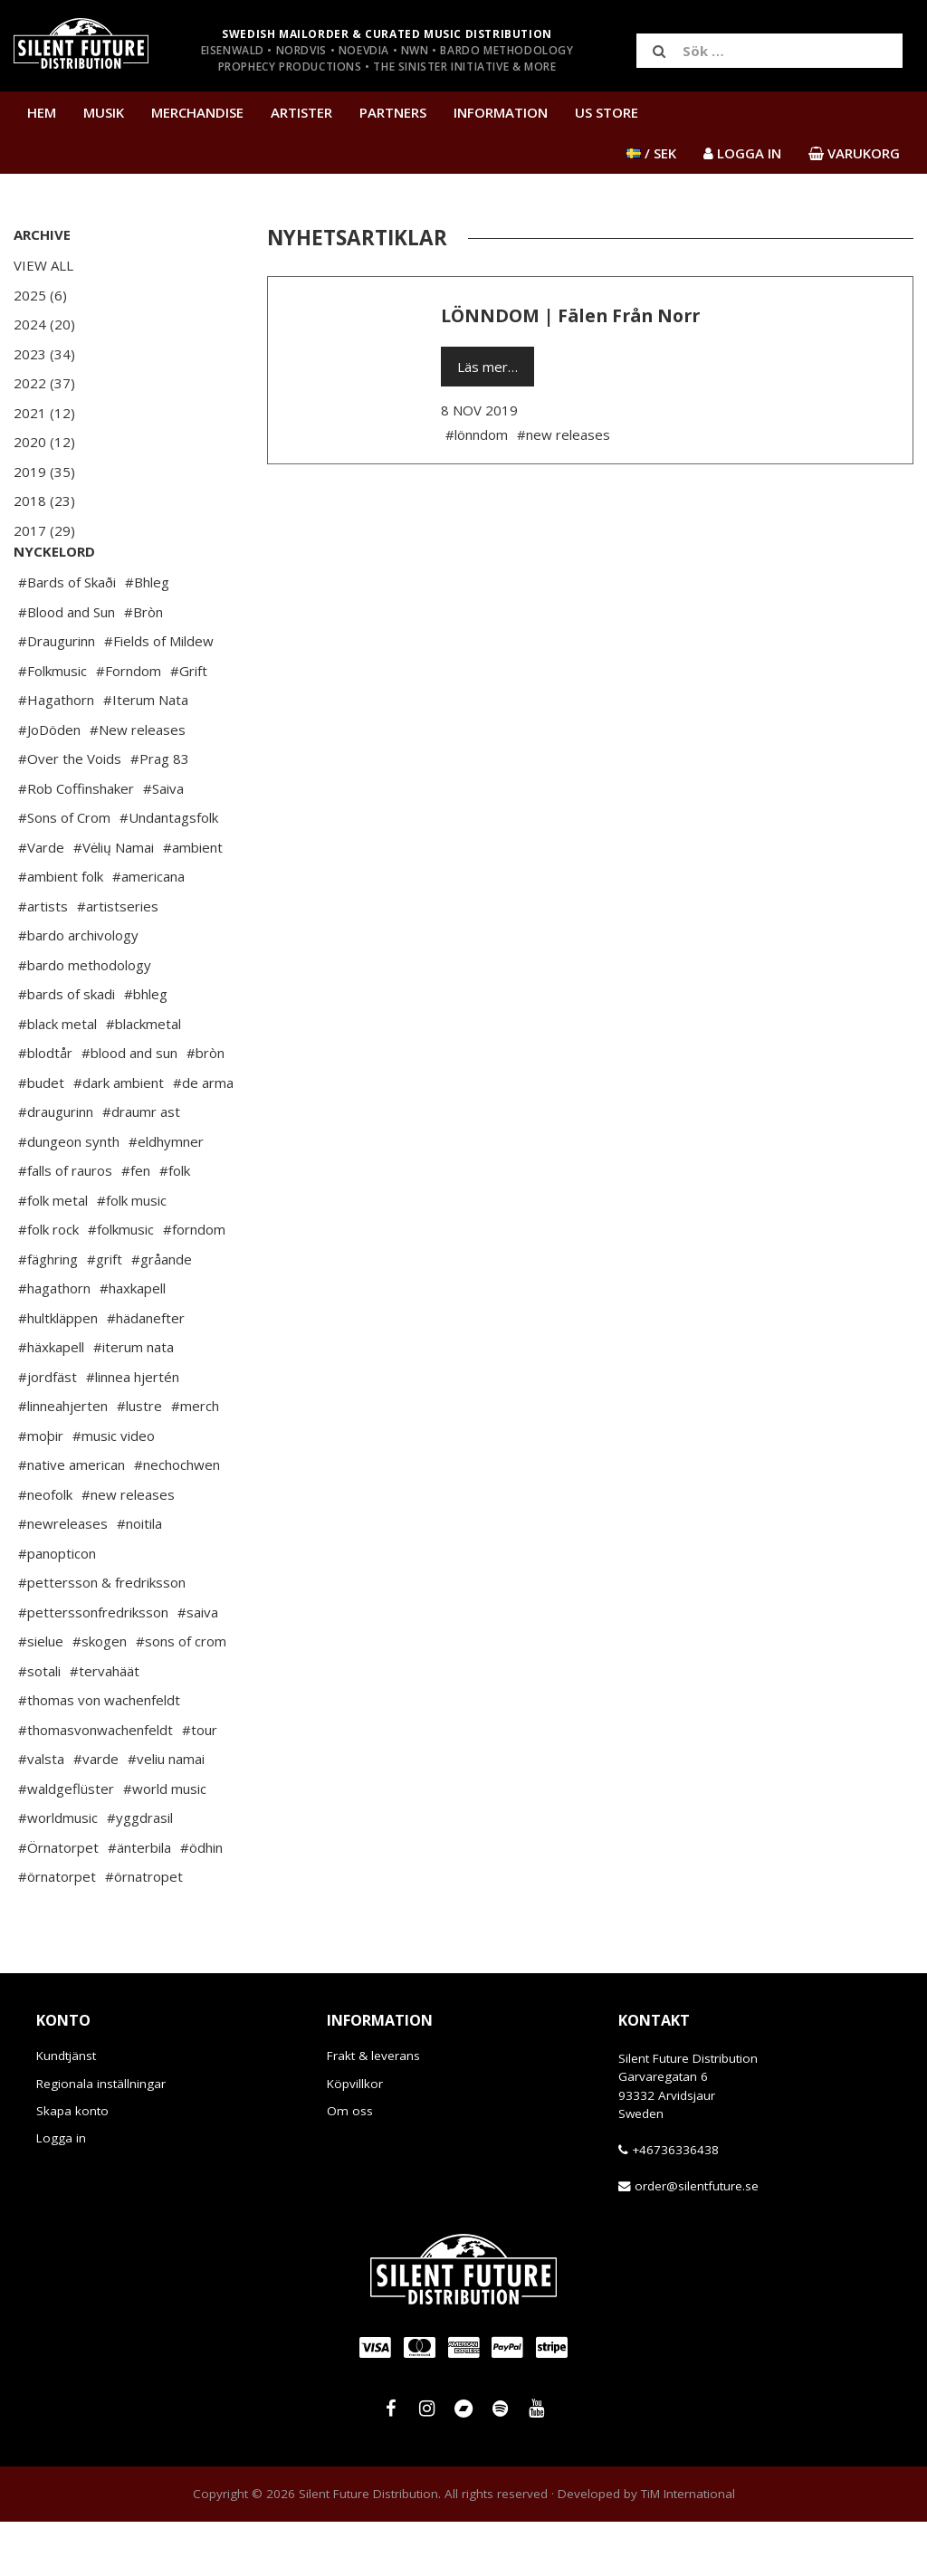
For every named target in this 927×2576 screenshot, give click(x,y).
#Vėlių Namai (113, 901)
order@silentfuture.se (697, 2240)
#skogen (99, 1695)
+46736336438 (675, 2204)
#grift (104, 1313)
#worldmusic (58, 1872)
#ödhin (201, 1902)
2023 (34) (44, 354)
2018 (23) (44, 500)
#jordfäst (47, 1431)
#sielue (40, 1695)
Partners (392, 112)
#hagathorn (54, 1342)
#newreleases (63, 1578)
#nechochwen (177, 1519)
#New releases (138, 784)
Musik (103, 112)
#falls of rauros (65, 1225)
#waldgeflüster (66, 1843)
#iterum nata (133, 1401)
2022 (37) (44, 383)
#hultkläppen (58, 1372)
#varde (96, 1813)
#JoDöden (49, 784)
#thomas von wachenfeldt (99, 1754)
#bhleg (145, 1048)
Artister (301, 112)
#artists (43, 960)
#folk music (132, 1254)
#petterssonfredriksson (93, 1666)
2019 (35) (44, 472)
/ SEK (651, 153)
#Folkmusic (52, 725)
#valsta (41, 1813)
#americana (148, 930)
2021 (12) (44, 413)
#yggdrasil (140, 1872)
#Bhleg (147, 636)
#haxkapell (133, 1342)
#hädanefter (146, 1372)
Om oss (350, 2165)
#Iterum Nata (145, 754)
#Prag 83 (159, 813)
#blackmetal (143, 1078)
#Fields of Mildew (159, 695)
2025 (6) (40, 295)
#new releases (128, 1549)
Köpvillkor (355, 2138)
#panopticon (57, 1607)
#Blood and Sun (66, 666)
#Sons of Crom (64, 872)
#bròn (205, 1107)
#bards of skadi (66, 1048)
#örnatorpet (57, 1931)
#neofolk (45, 1549)
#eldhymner (166, 1196)
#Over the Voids (69, 813)
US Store (606, 112)
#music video (113, 1490)
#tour (199, 1784)
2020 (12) (44, 442)
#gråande (161, 1313)
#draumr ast (141, 1166)
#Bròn (143, 666)
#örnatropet (144, 1931)
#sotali (39, 1725)
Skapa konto (72, 2165)
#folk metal (53, 1254)
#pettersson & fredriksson (102, 1636)
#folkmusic (121, 1283)
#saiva (197, 1666)
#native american (71, 1519)
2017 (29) (44, 530)
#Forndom (128, 725)
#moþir (40, 1490)
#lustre (139, 1460)
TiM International (688, 2548)
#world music (164, 1843)
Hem (41, 112)
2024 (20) (44, 324)
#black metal (57, 1078)
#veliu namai (166, 1813)
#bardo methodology (84, 1019)
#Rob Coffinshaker (76, 843)
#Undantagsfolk (168, 872)
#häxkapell (51, 1401)
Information (501, 112)
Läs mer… (487, 367)
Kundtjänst (66, 2110)
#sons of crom (181, 1695)
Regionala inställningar (101, 2138)
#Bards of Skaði (67, 636)
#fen (135, 1225)
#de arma (203, 1137)
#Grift (188, 725)
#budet (41, 1137)
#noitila (139, 1578)
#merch (195, 1460)
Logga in (61, 2192)
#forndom (194, 1283)
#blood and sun (129, 1107)
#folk (174, 1225)
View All (43, 265)
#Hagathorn (56, 754)
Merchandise (197, 112)
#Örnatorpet (58, 1902)
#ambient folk (60, 930)
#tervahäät (104, 1725)
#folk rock (48, 1283)
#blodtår (45, 1107)
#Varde (41, 901)
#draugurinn (55, 1166)
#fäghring (48, 1313)
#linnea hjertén (132, 1431)
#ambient (193, 901)
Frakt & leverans (373, 2110)
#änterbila (139, 1902)
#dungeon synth (68, 1196)
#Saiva (163, 843)
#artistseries (117, 960)
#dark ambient (118, 1137)
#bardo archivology (78, 989)
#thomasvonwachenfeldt (95, 1784)
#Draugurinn (56, 695)
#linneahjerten (63, 1460)
